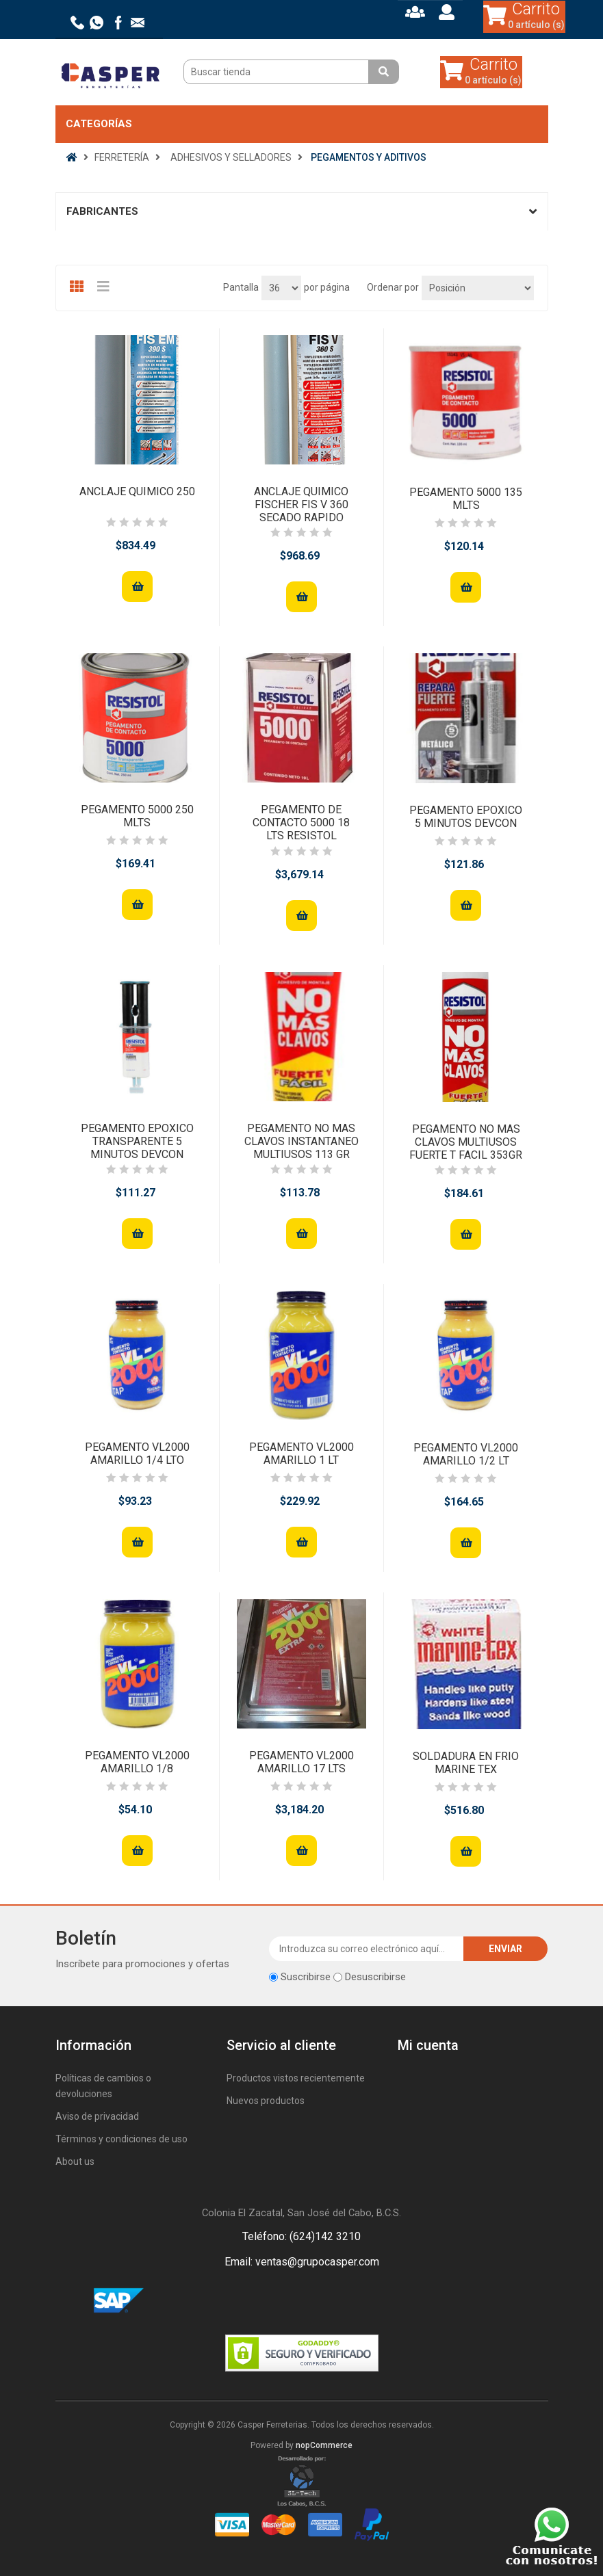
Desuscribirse (375, 1977)
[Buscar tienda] (277, 72)
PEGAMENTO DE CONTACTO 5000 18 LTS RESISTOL (301, 822)
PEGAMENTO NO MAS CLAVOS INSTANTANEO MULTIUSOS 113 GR (301, 1141)
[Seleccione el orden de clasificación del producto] (478, 288)
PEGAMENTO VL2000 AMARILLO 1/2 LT (465, 1454)
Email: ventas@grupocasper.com (301, 2261)
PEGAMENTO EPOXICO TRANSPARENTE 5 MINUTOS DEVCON (137, 1141)
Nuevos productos (266, 2100)
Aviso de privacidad (97, 2116)
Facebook (285, 2301)
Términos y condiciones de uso (121, 2138)
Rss (318, 2301)
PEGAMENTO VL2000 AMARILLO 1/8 (137, 1762)
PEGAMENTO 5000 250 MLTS (137, 816)
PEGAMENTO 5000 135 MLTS (465, 499)
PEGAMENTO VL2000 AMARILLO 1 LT (301, 1454)
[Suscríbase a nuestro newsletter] (366, 1948)
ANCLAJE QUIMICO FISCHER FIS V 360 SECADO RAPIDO (301, 504)
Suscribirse (306, 1977)
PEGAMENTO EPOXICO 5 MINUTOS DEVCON (465, 817)
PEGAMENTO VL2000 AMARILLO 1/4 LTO (137, 1454)
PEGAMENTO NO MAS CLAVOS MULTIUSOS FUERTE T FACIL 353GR (465, 1141)
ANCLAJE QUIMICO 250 (137, 491)
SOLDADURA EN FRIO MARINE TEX (466, 1763)
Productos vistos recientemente (296, 2078)
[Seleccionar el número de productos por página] (281, 288)
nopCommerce (324, 2445)
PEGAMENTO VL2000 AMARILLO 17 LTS (301, 1762)
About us (74, 2161)
